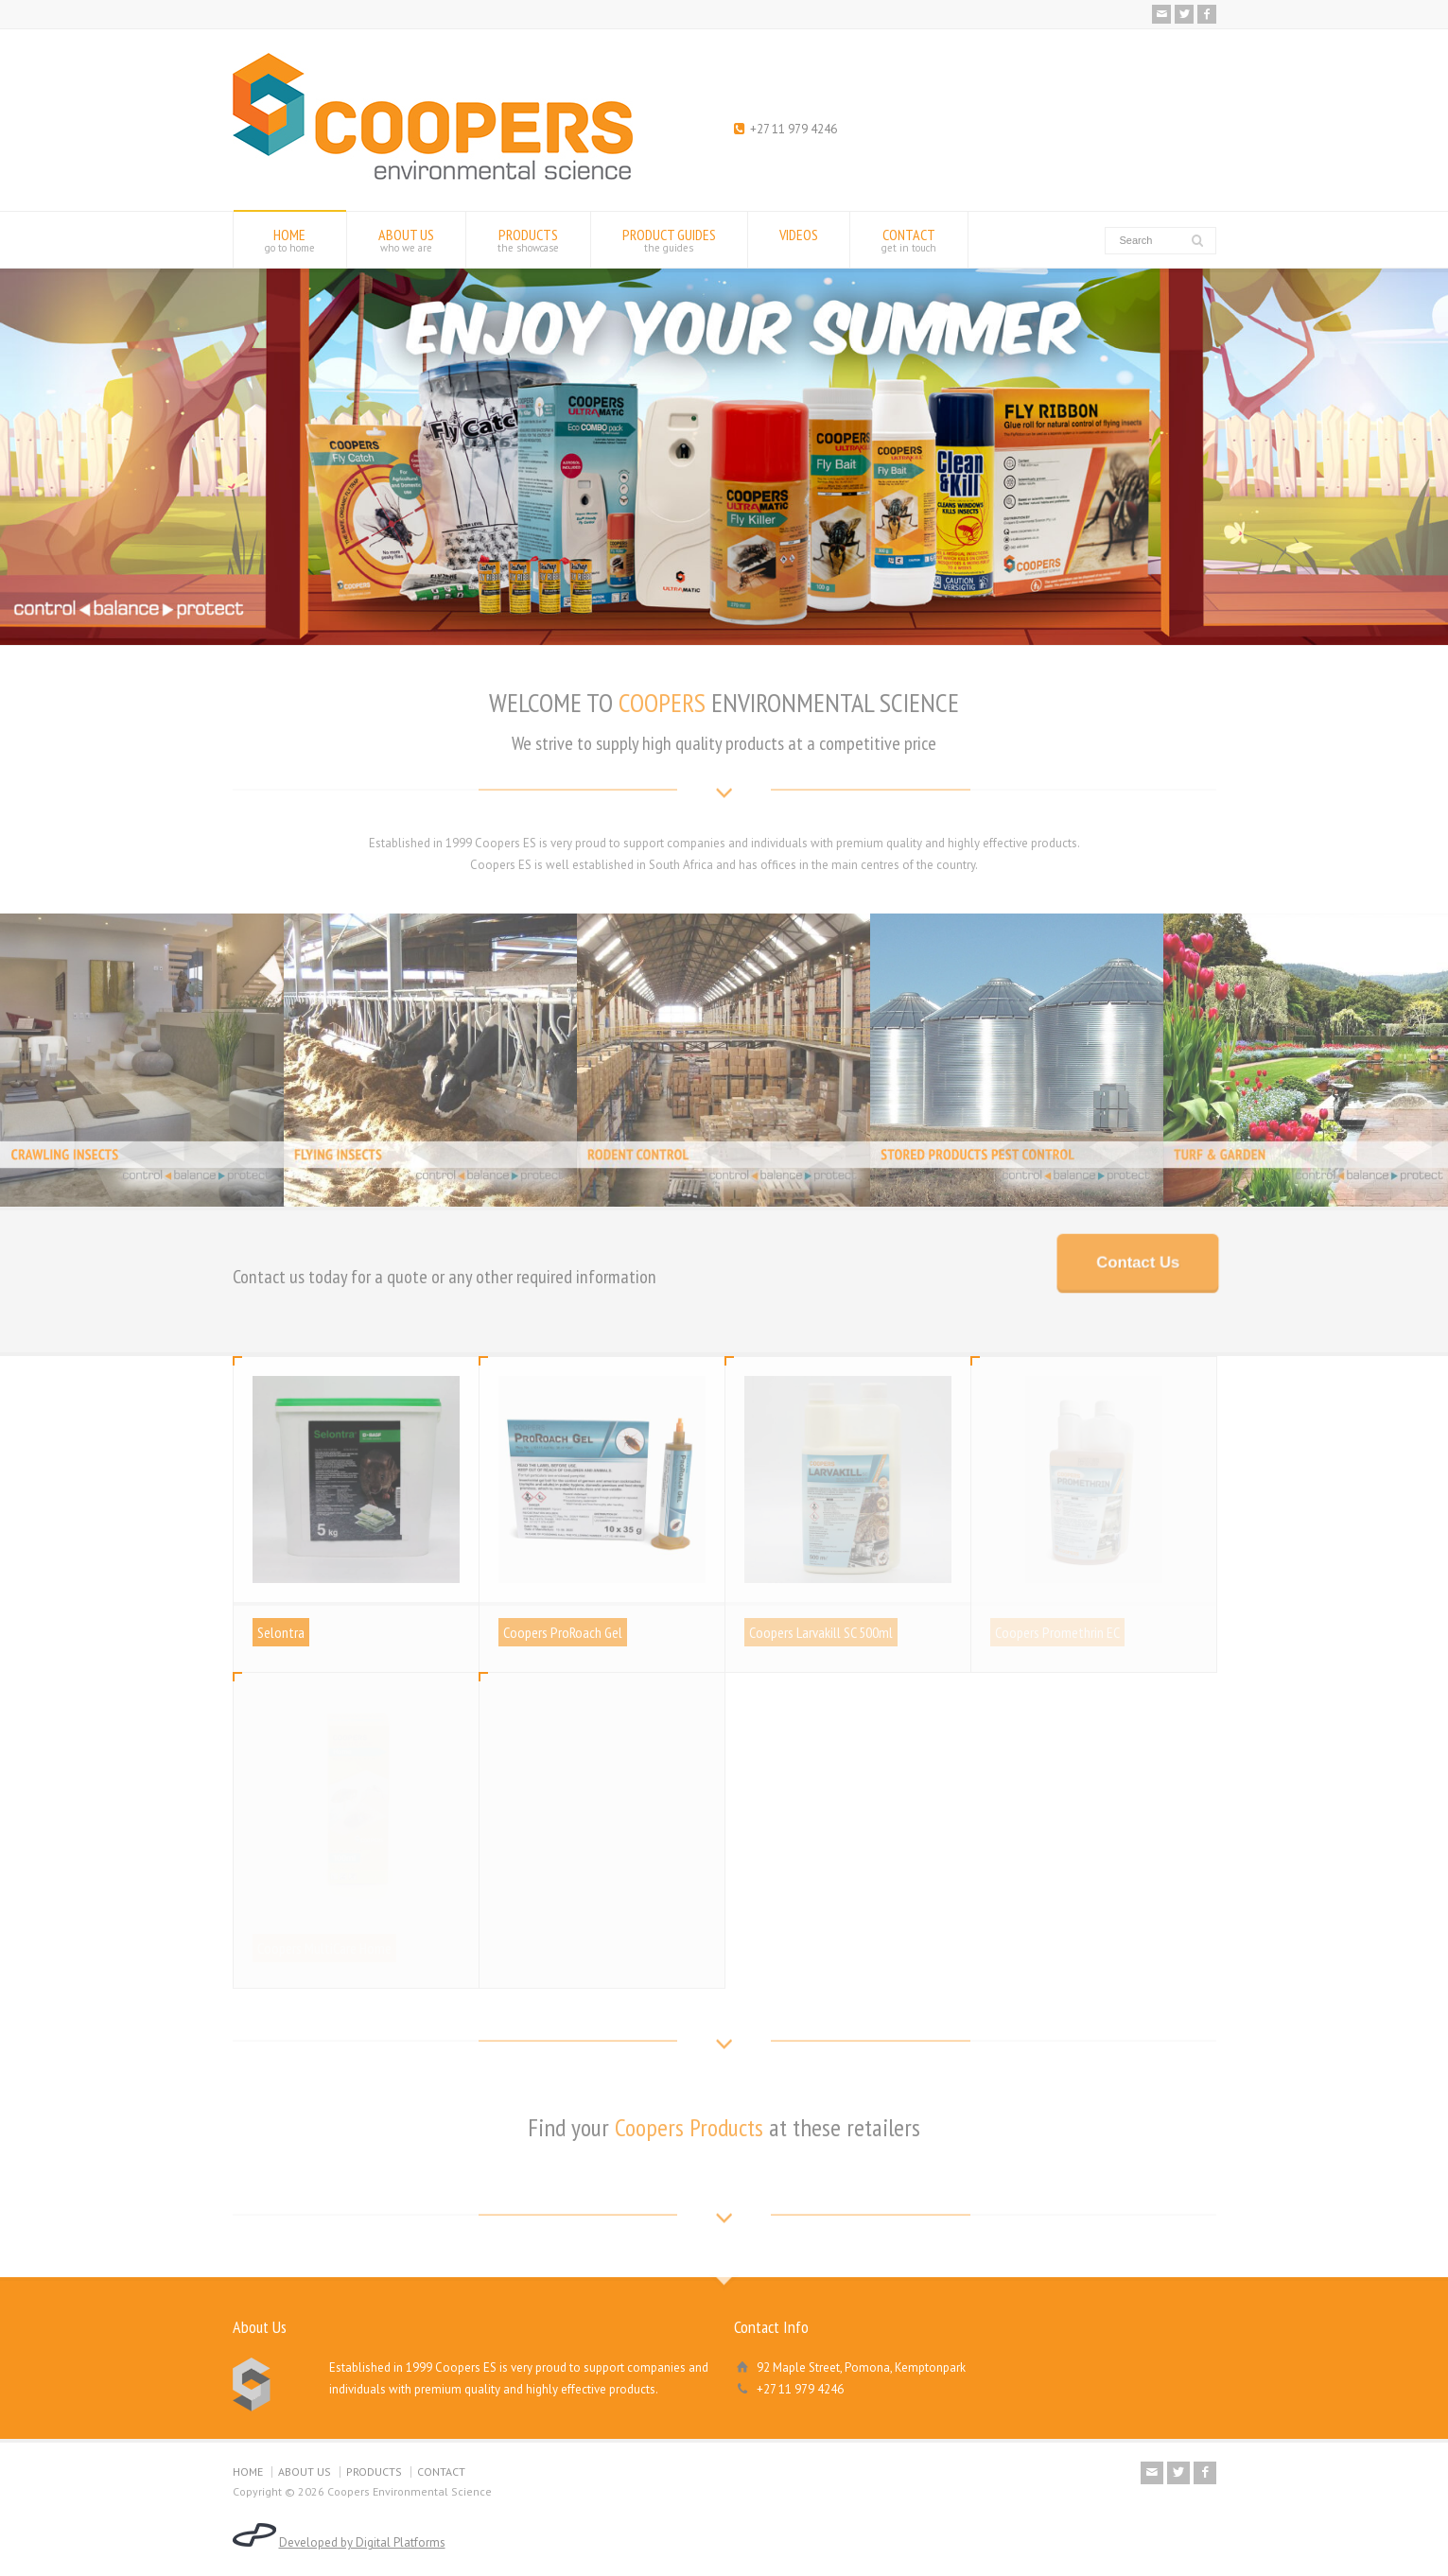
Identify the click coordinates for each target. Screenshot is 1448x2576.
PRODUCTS (528, 239)
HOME (290, 239)
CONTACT (908, 239)
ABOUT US (406, 239)
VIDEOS (798, 239)
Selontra (281, 1632)
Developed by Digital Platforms (362, 2542)
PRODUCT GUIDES (669, 239)
